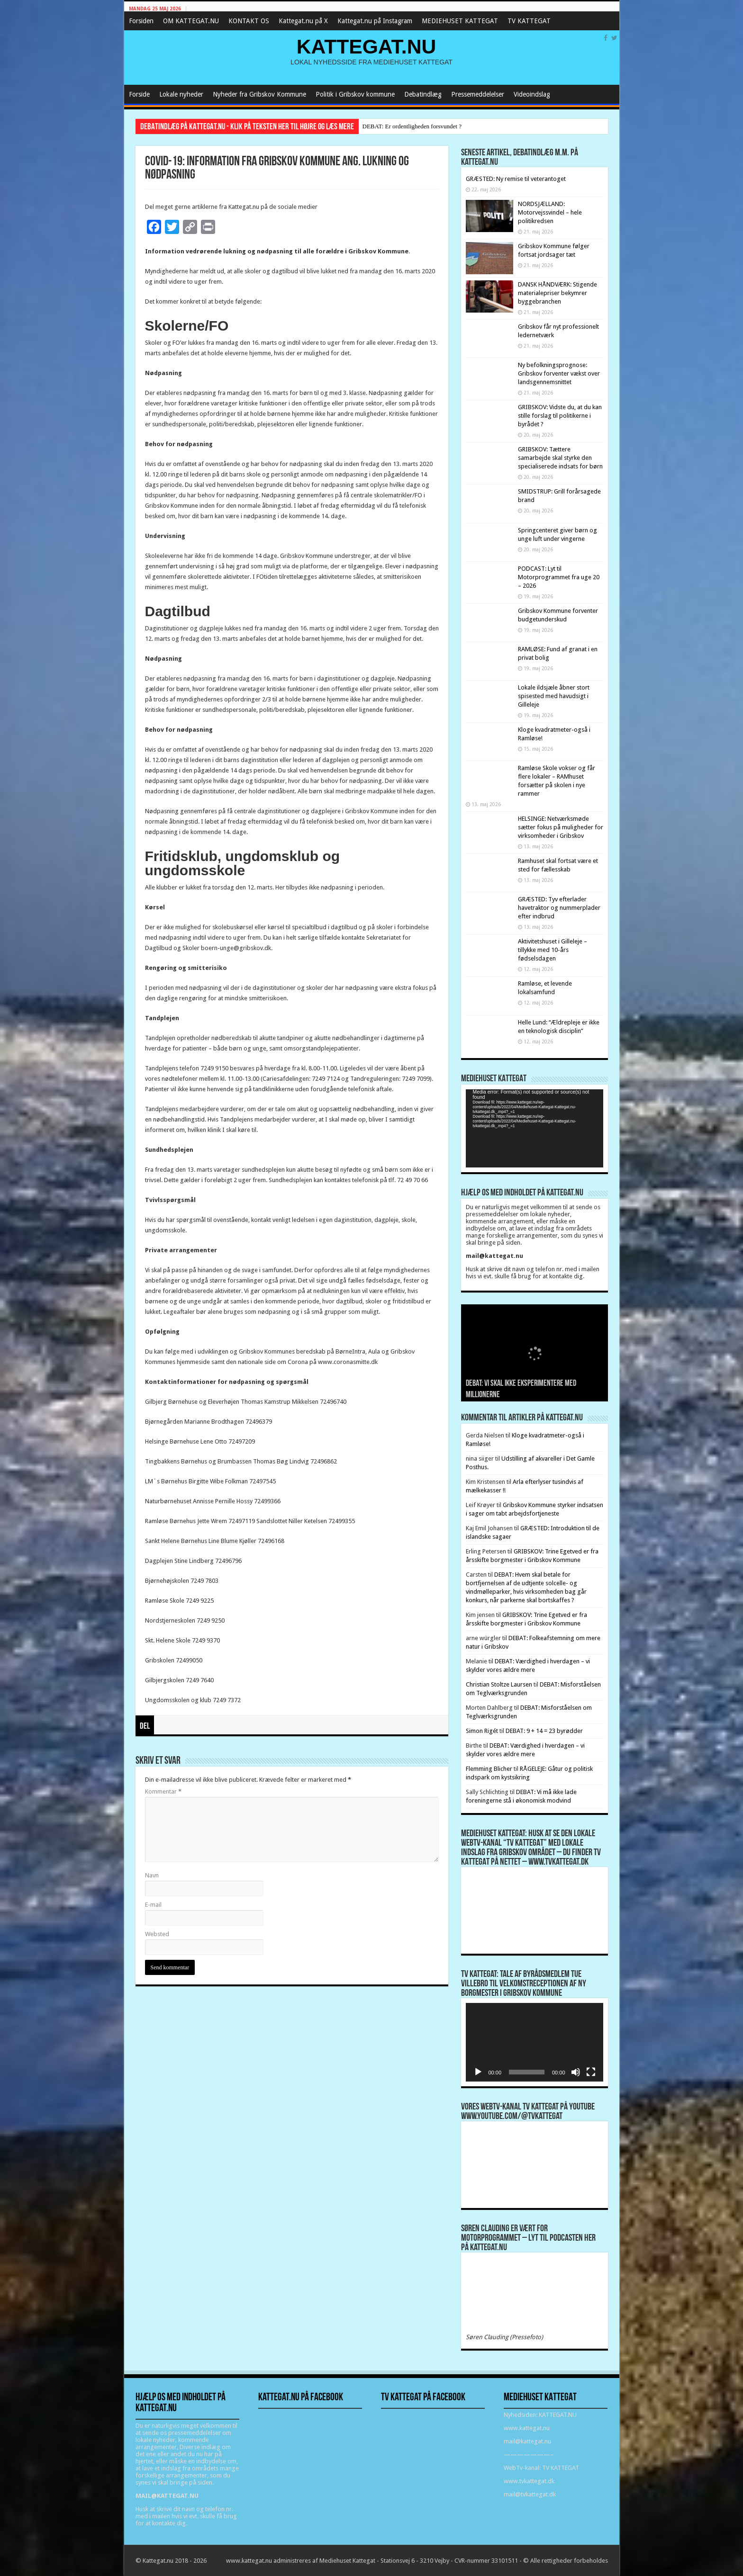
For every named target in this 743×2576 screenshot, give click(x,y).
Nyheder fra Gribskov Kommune (259, 94)
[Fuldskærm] (591, 2072)
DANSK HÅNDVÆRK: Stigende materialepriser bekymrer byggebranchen (557, 293)
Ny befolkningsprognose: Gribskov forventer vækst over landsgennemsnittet (559, 373)
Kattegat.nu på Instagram (374, 21)
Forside (139, 94)
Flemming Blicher (489, 1768)
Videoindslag (532, 94)
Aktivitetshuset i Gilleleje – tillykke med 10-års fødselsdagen (552, 950)
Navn (152, 1875)
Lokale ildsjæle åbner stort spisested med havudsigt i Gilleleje (553, 696)
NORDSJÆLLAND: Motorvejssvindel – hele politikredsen (550, 212)
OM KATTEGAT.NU (191, 21)
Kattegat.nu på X (303, 21)
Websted (157, 1934)
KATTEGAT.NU (366, 46)
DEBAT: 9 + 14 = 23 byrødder (544, 1730)
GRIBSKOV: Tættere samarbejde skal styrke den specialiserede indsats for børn (560, 458)
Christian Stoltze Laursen (499, 1684)
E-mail (153, 1904)
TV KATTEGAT (529, 21)
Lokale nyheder (181, 94)
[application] (534, 1128)
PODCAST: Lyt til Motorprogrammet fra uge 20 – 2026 (558, 577)
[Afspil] (478, 2072)
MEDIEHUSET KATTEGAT (460, 21)
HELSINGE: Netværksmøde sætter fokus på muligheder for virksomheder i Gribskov (560, 827)
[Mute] (575, 2072)
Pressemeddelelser (477, 94)
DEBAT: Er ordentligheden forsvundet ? (412, 126)
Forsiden (141, 21)
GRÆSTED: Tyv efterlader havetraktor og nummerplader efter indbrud (559, 908)
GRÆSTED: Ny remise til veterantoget (516, 178)
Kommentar (163, 1791)
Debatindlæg (423, 94)
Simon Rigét (482, 1730)
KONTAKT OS (248, 21)
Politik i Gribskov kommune (355, 94)
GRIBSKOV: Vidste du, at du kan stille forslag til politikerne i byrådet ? (560, 416)
